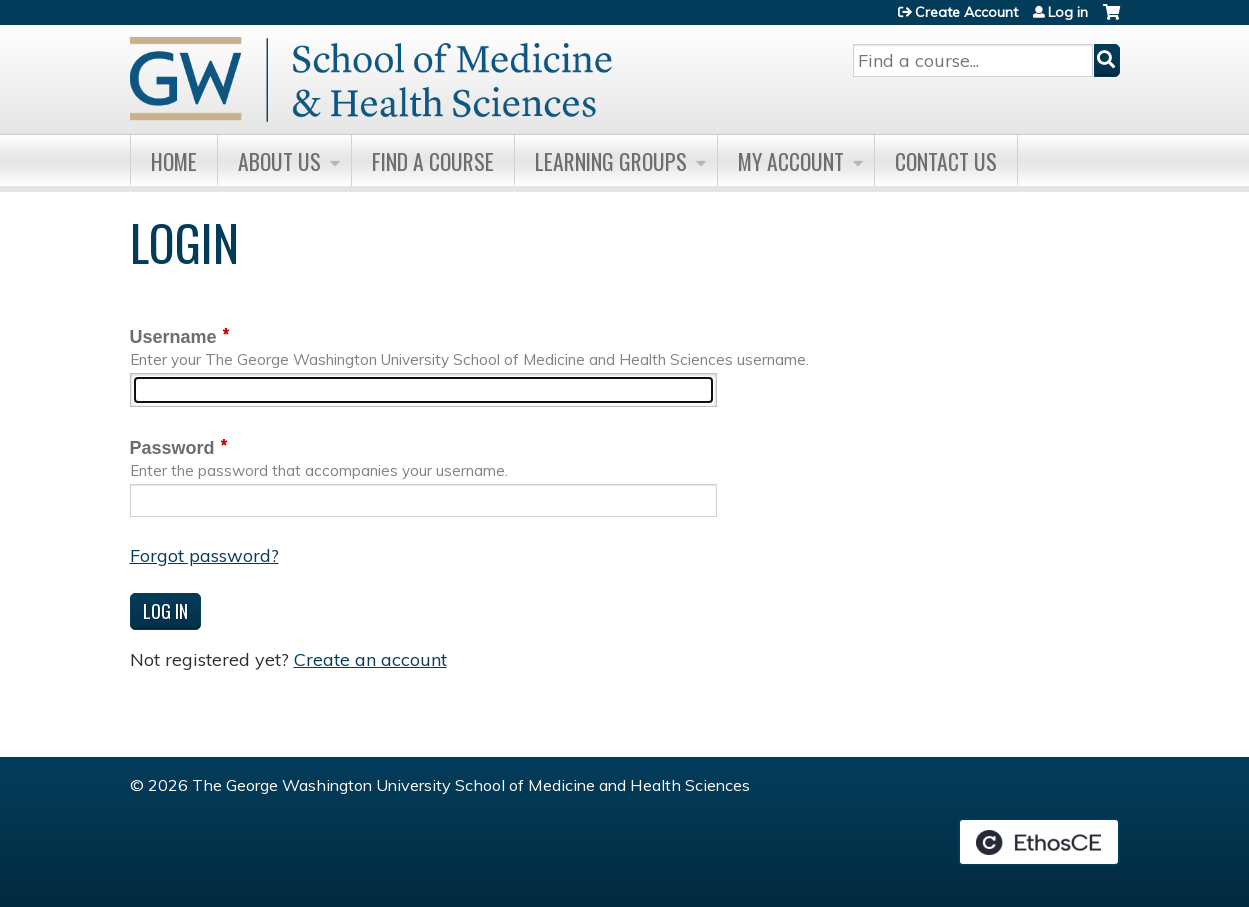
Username (173, 337)
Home (174, 161)
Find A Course (433, 161)
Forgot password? (204, 555)
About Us (279, 161)
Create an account (370, 659)
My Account (791, 161)
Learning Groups (611, 161)
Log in (1068, 12)
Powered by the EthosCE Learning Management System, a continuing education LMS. (1039, 842)
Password (172, 448)
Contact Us (946, 161)
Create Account (966, 12)
